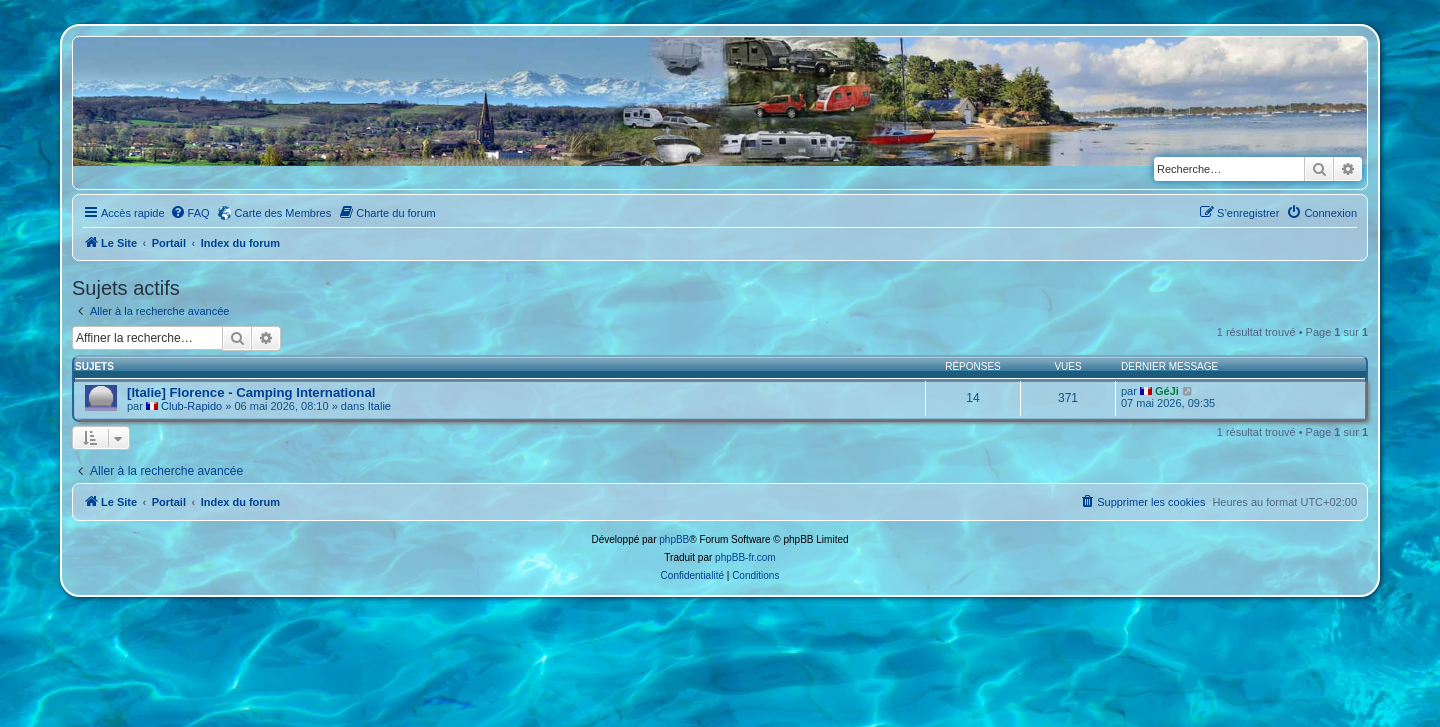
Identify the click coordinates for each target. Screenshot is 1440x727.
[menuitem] (190, 213)
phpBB (674, 539)
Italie (379, 406)
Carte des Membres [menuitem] (283, 213)
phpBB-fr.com (745, 557)
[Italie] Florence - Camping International (251, 392)
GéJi (1167, 391)
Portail (169, 243)
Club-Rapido (191, 406)
